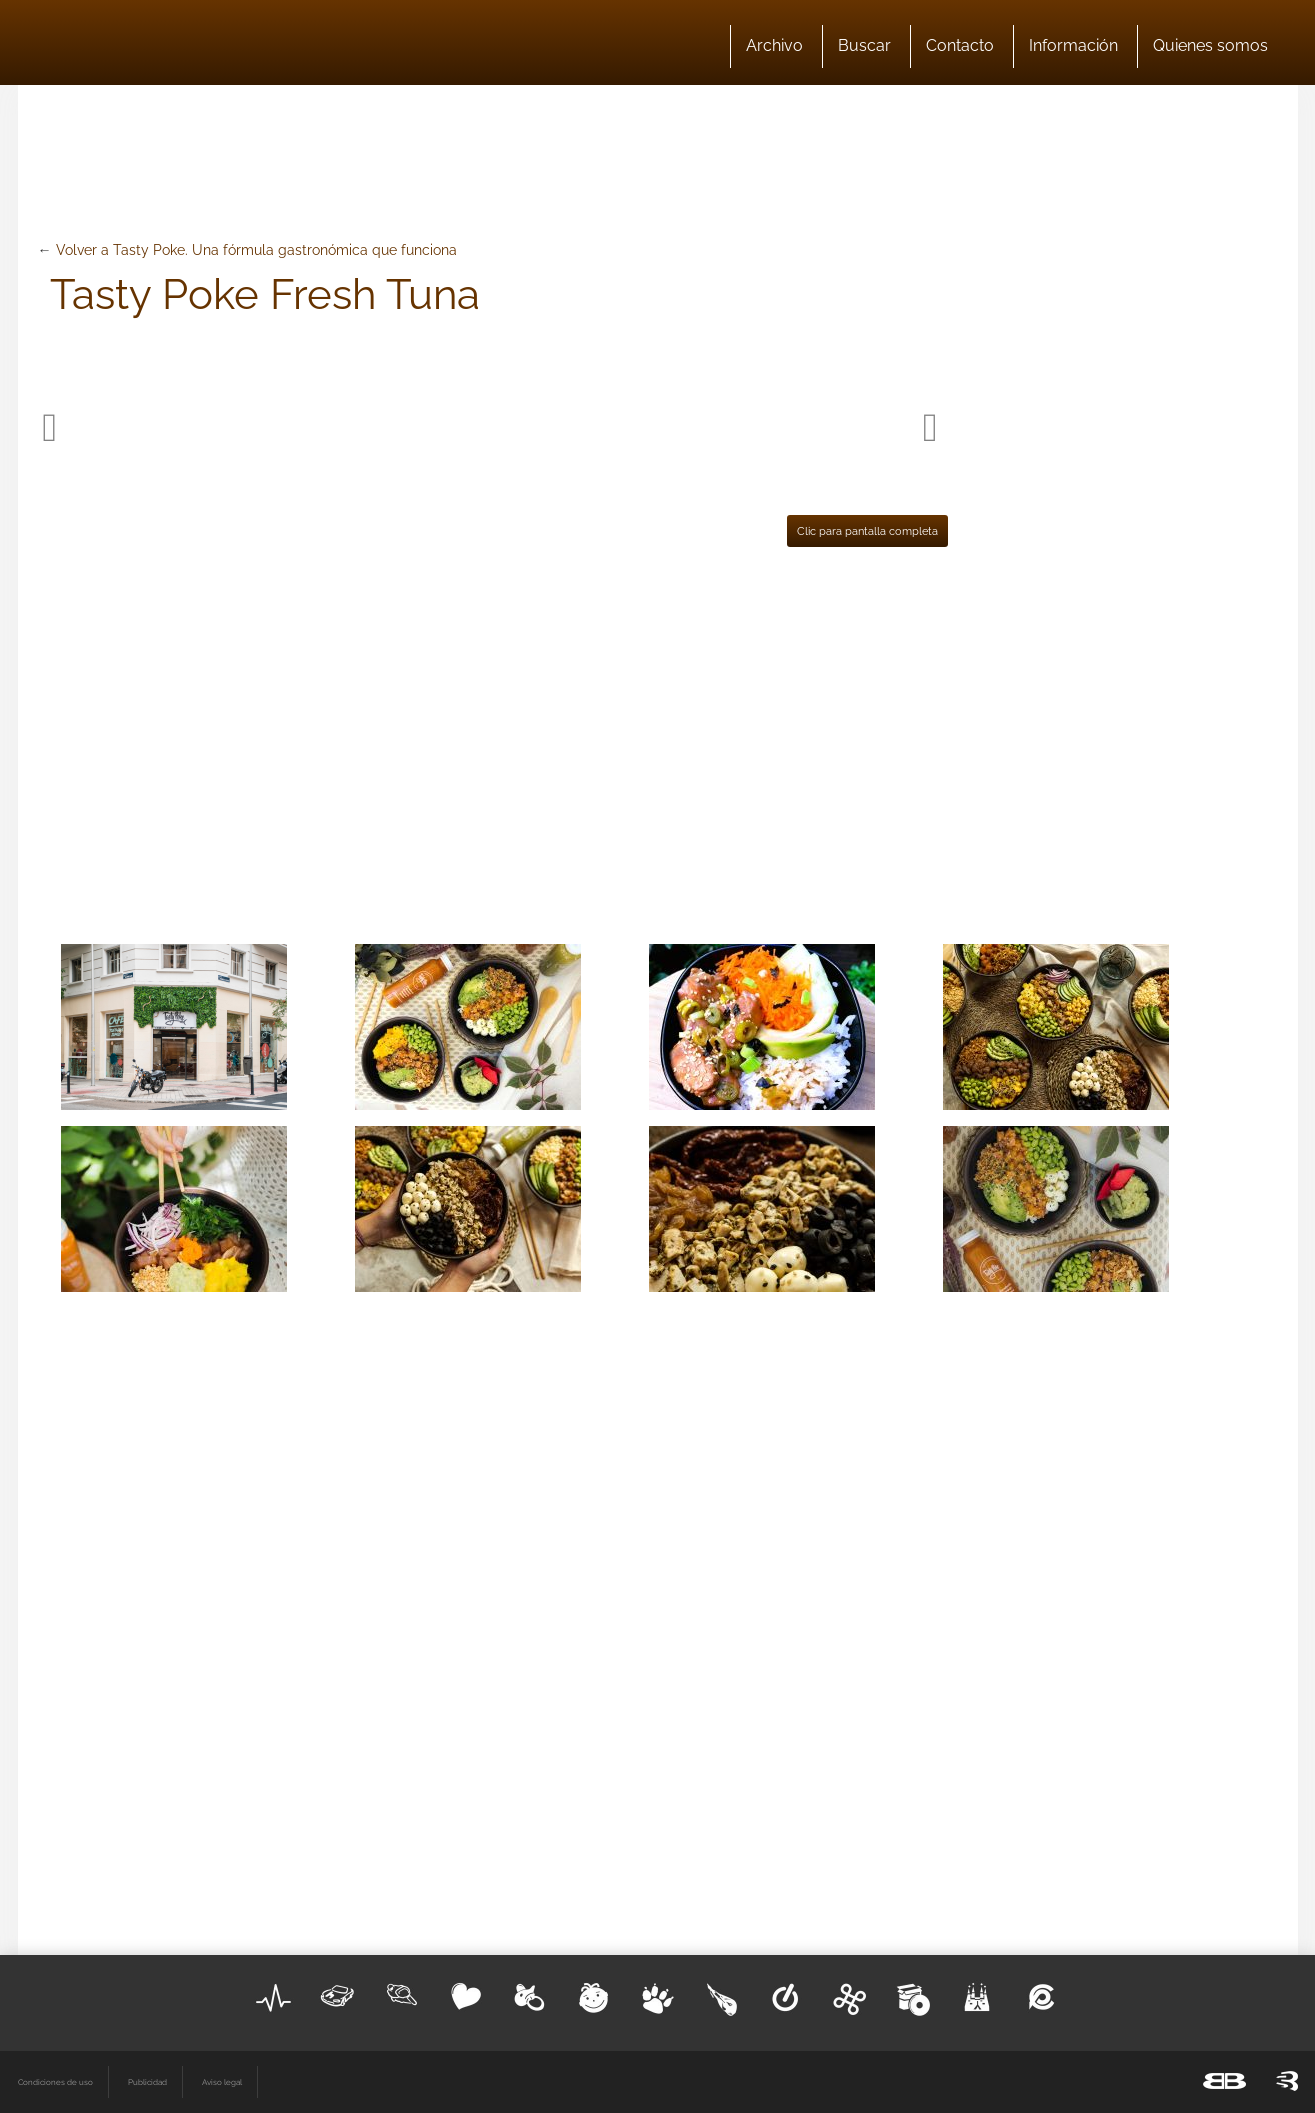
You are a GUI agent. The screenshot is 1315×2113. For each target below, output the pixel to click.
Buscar (864, 45)
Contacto (960, 45)
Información (1073, 45)
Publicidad (147, 2082)
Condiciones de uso (55, 2082)
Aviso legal (222, 2082)
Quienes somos (1210, 45)
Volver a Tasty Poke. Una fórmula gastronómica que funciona (256, 250)
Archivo (774, 45)
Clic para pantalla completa (867, 531)
